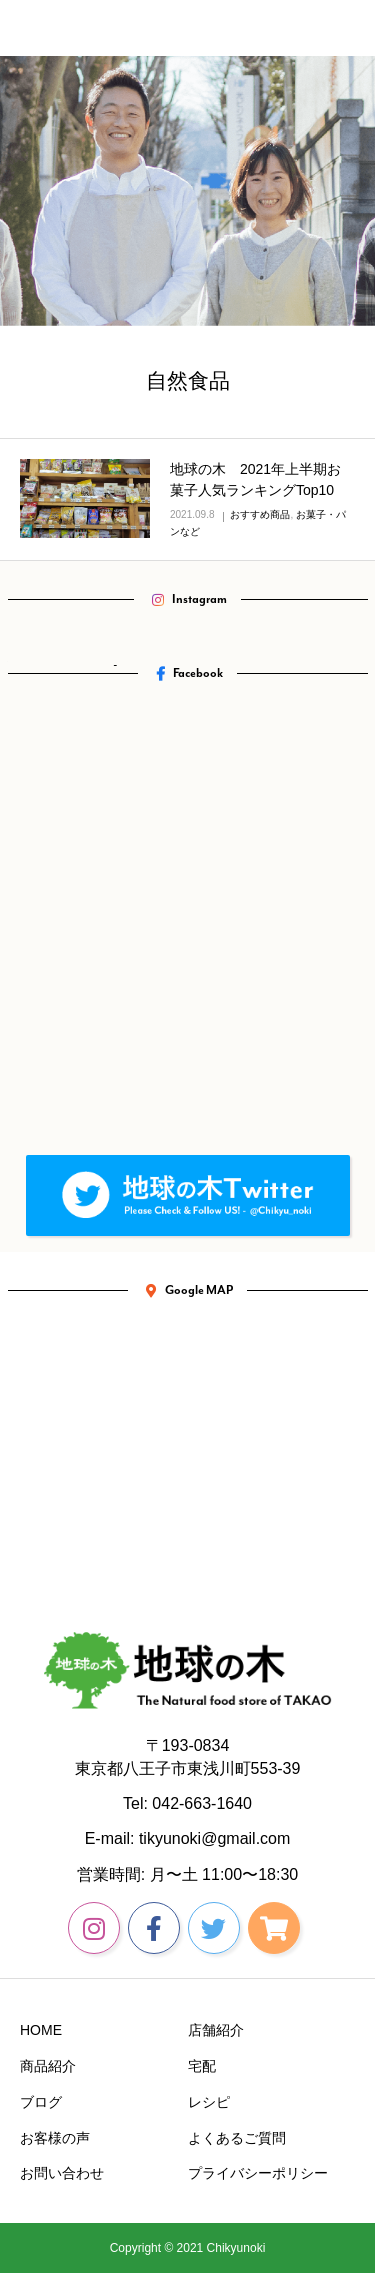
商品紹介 (48, 2066)
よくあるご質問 (237, 2138)
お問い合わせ (62, 2173)
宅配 (202, 2066)
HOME (41, 2030)
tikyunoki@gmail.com (214, 1838)
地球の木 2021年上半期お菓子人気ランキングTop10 (255, 479)
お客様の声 (55, 2138)
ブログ (41, 2102)
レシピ (209, 2102)
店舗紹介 (216, 2030)
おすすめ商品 (260, 514)
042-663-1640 (202, 1803)
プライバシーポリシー (258, 2173)
